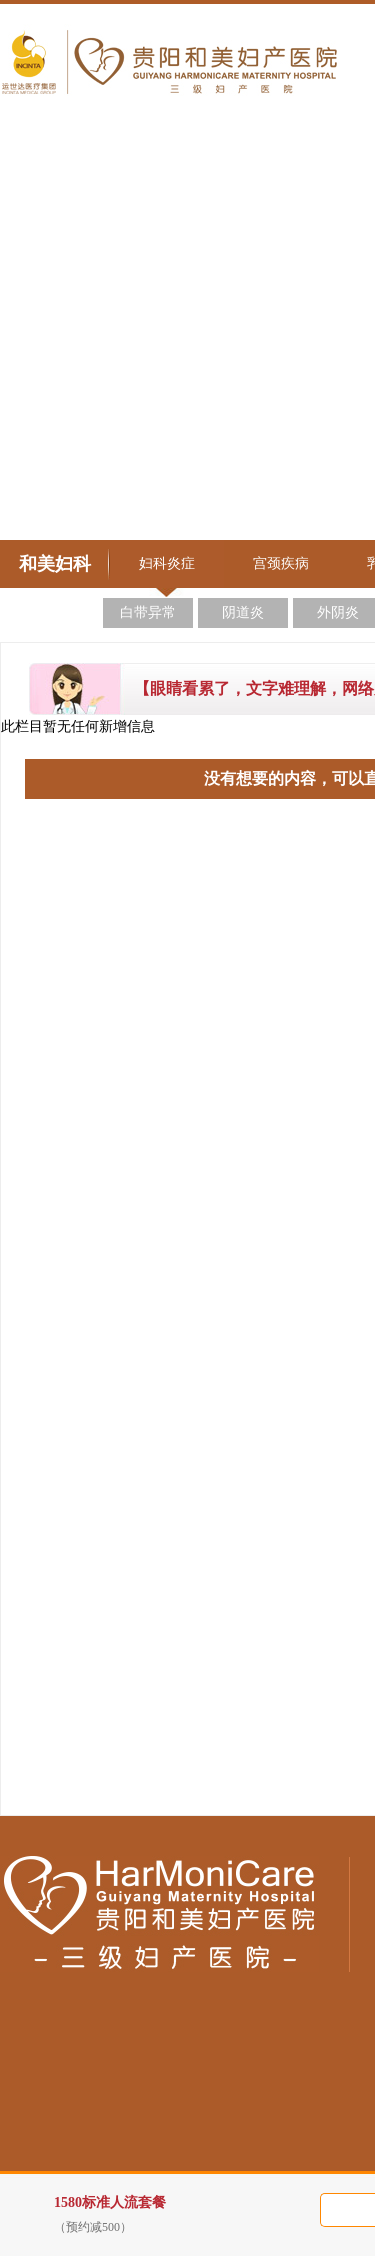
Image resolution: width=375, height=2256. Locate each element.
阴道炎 (243, 612)
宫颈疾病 (281, 563)
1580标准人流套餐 (199, 2215)
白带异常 (148, 612)
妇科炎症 (167, 563)
